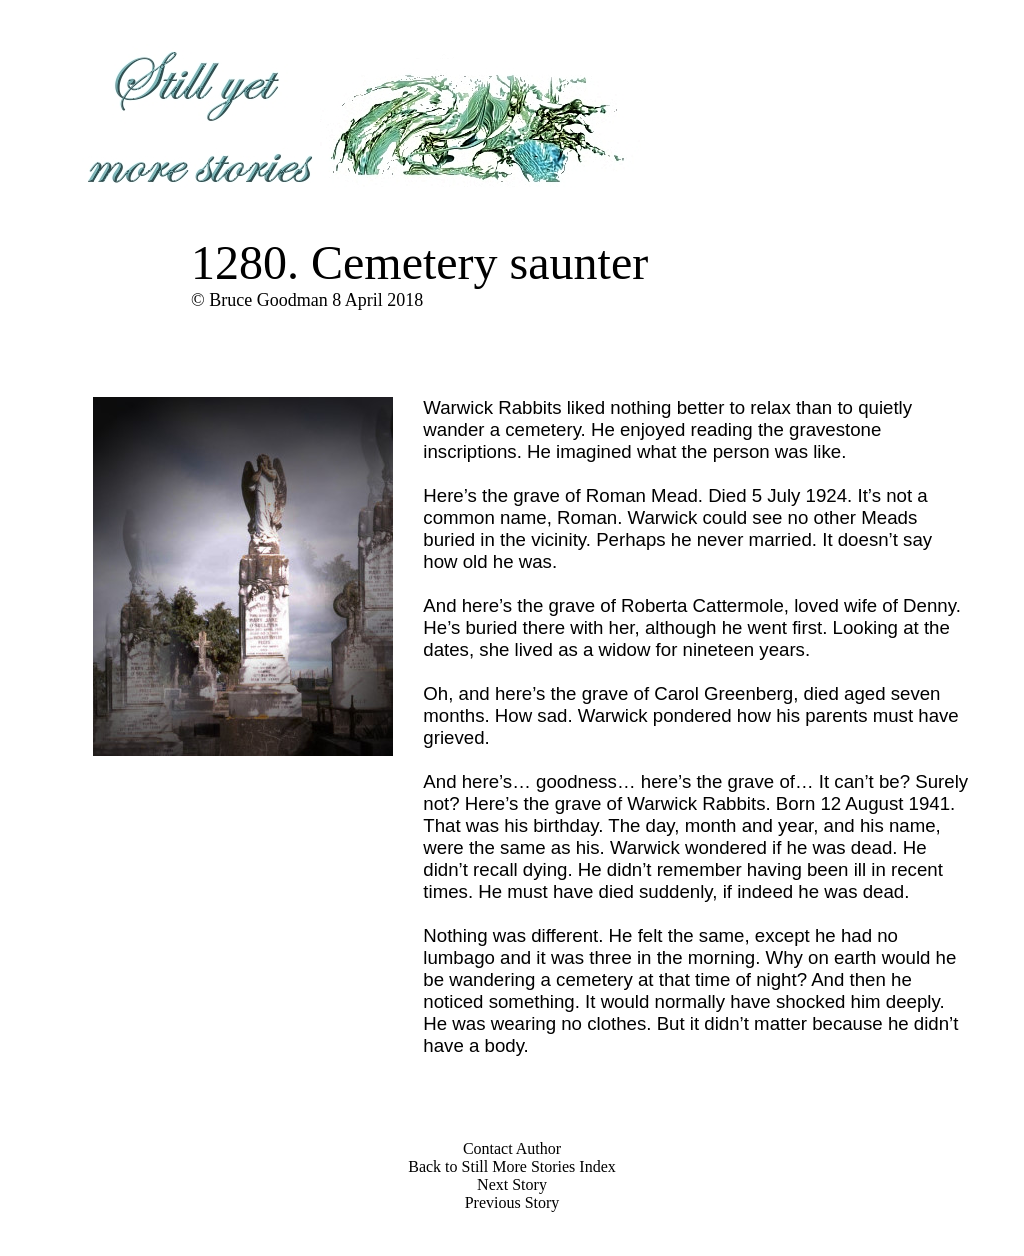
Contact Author (512, 1148)
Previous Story (512, 1202)
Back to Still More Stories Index (512, 1166)
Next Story (512, 1184)
